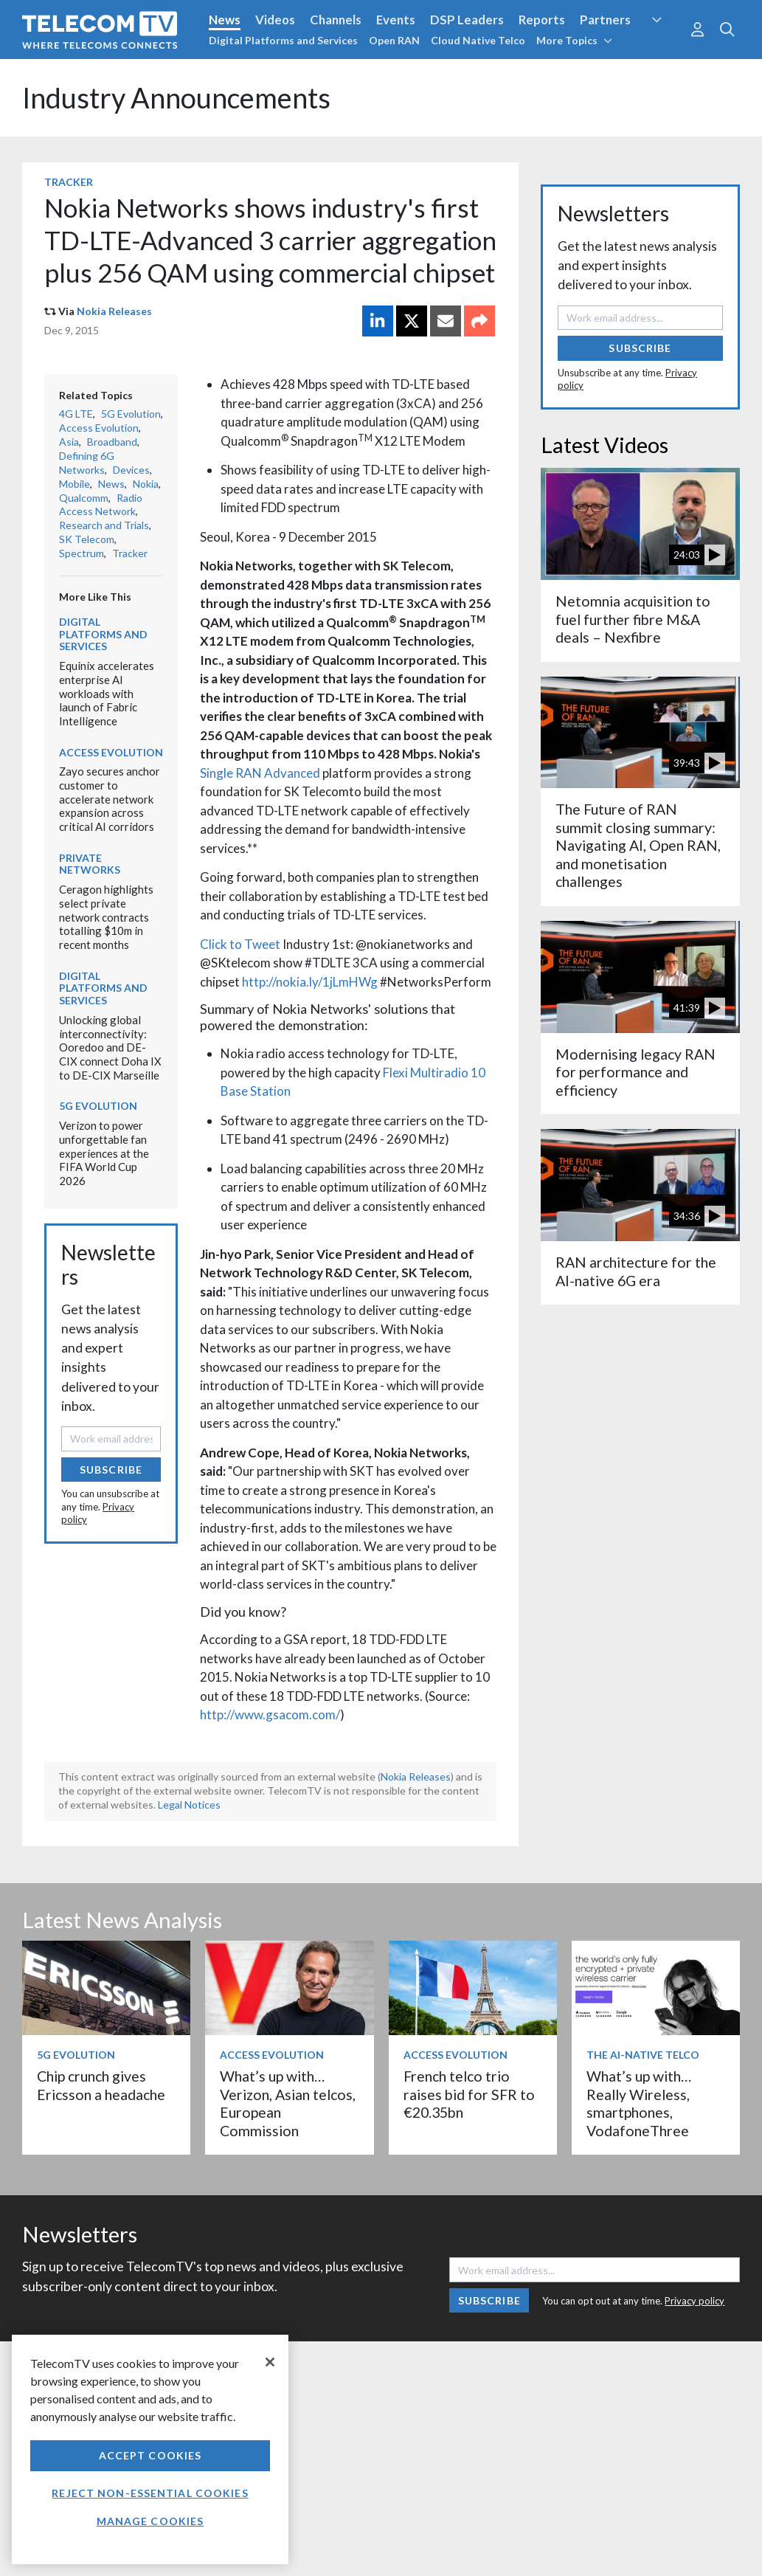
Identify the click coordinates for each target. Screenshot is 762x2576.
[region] (150, 2449)
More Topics (574, 40)
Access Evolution (99, 427)
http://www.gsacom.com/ (270, 1714)
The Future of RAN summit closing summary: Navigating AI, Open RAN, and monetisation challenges (638, 845)
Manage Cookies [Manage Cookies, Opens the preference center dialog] (150, 2521)
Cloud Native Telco (478, 40)
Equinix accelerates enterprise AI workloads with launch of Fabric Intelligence (106, 693)
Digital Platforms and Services (283, 40)
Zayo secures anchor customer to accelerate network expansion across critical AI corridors (109, 798)
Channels (335, 19)
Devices (131, 469)
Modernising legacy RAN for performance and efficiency (635, 1072)
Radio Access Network (100, 504)
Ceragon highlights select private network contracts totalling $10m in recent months (106, 917)
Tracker (68, 182)
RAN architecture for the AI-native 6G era (635, 1271)
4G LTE (76, 413)
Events (395, 19)
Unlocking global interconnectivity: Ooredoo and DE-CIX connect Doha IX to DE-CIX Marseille (110, 1047)
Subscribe (111, 1469)
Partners (605, 19)
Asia (69, 441)
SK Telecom (86, 539)
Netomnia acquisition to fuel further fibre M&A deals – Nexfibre (632, 619)
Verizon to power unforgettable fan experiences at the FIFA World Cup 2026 (104, 1153)
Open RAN (394, 40)
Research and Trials (104, 525)
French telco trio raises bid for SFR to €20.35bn (469, 2094)
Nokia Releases (114, 311)
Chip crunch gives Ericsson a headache (101, 2085)
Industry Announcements (176, 97)
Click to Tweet (240, 944)
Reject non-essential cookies (150, 2493)
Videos (275, 19)
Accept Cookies (150, 2455)
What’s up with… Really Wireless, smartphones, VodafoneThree (638, 2103)
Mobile (74, 483)
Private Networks (89, 864)
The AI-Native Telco (642, 2054)
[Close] (270, 2362)
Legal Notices (189, 1804)
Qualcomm (83, 497)
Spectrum (81, 553)
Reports (542, 19)
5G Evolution (131, 413)
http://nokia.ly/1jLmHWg (310, 982)
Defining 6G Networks (86, 462)
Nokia (146, 483)
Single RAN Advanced (260, 773)
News (224, 19)
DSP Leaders (467, 19)
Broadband (112, 441)
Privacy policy (694, 2301)
